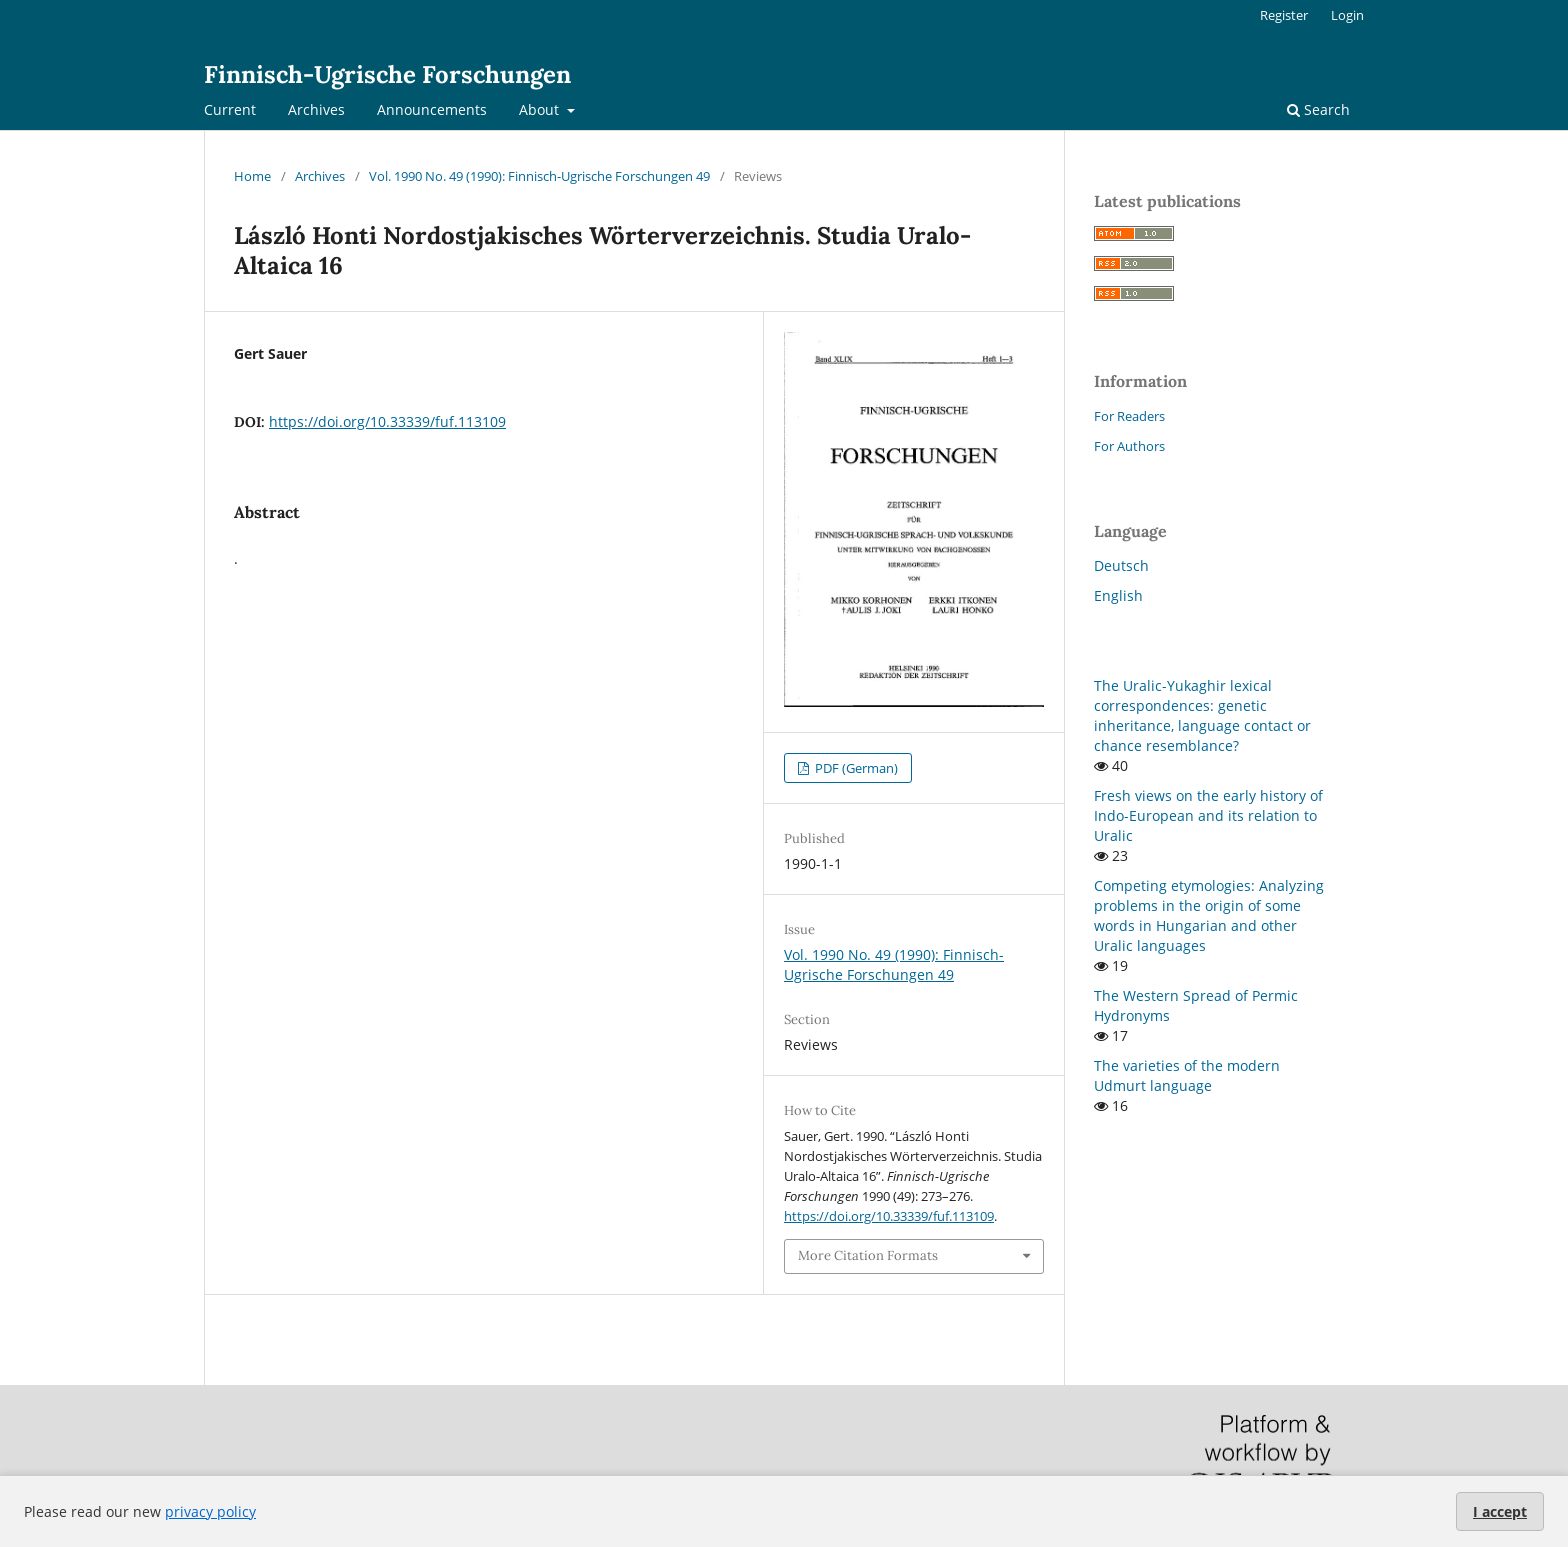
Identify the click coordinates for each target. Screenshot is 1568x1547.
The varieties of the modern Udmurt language (1187, 1075)
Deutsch (1121, 565)
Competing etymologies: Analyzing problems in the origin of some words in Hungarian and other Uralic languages (1209, 915)
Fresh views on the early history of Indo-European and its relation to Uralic (1208, 815)
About (541, 109)
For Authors (1129, 446)
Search (1318, 109)
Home (252, 176)
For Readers (1129, 416)
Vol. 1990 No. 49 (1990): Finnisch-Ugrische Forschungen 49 (539, 176)
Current (230, 109)
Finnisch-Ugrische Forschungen (387, 74)
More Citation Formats (868, 1255)
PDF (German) (855, 768)
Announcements (432, 109)
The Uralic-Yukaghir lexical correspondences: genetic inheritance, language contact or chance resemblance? (1202, 715)
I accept (1500, 1511)
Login (1347, 15)
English (1118, 595)
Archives (316, 109)
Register (1284, 15)
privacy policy (210, 1511)
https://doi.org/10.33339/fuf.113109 (387, 421)
